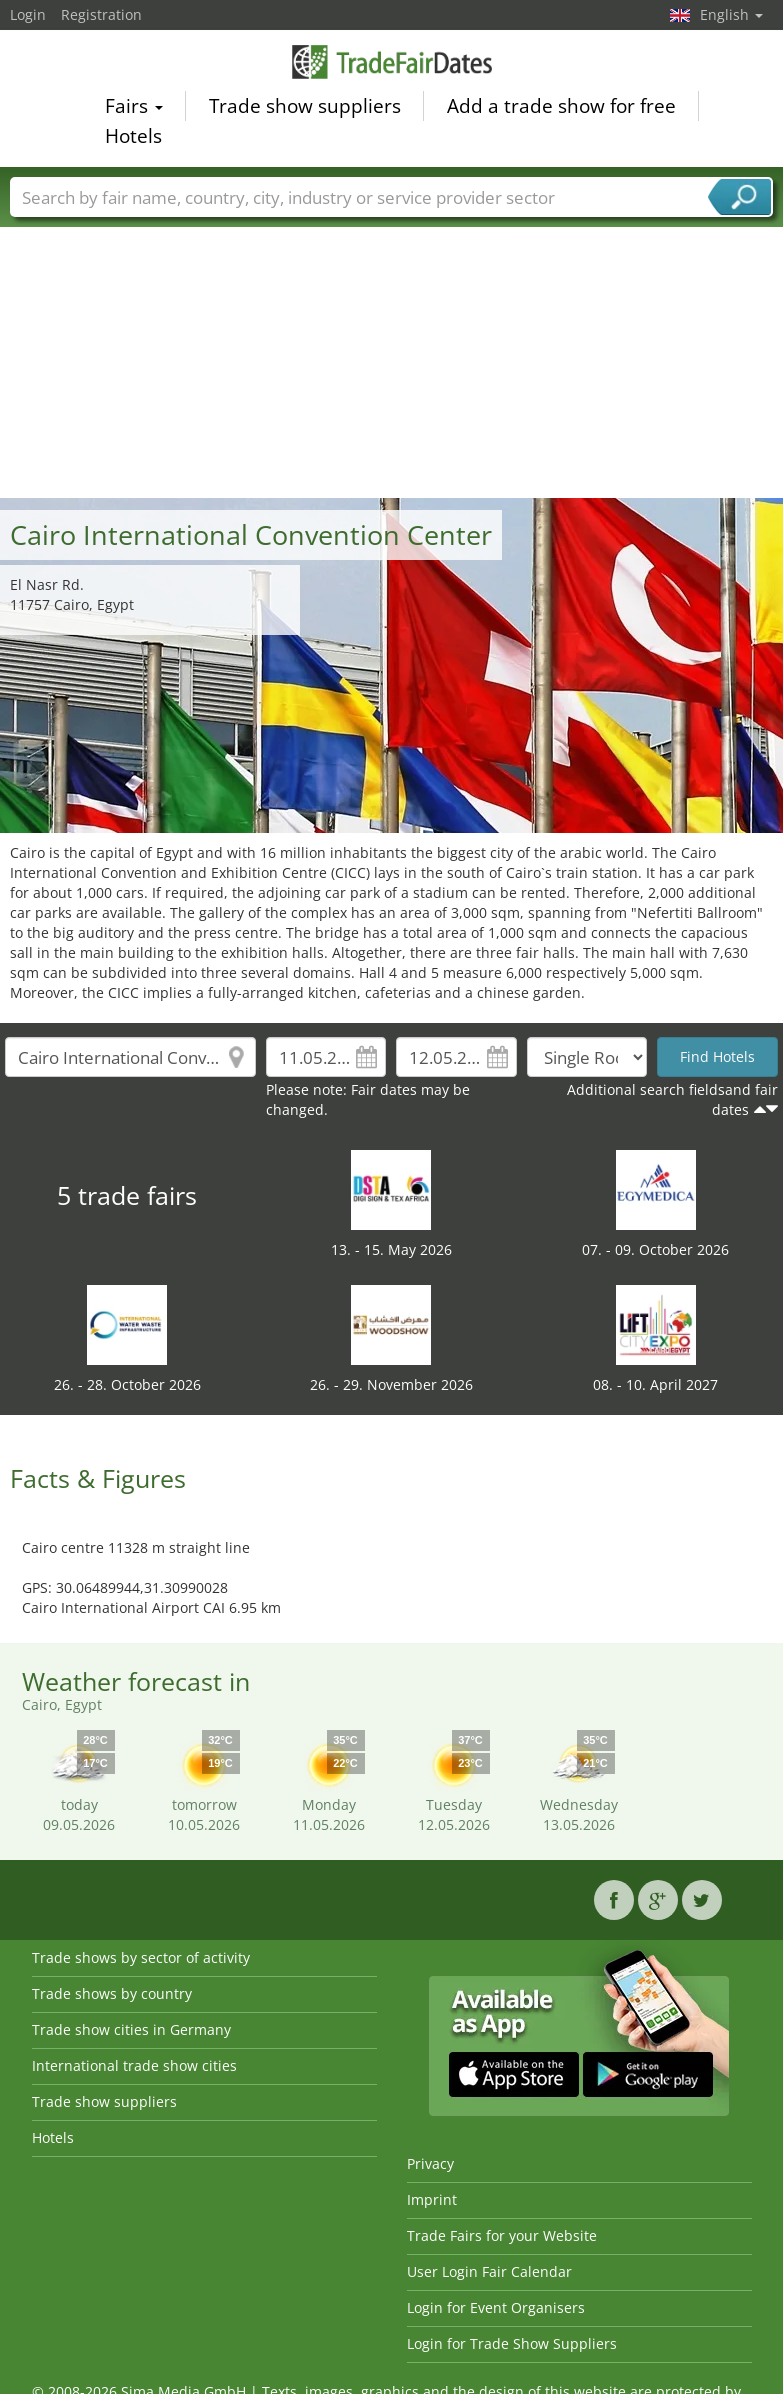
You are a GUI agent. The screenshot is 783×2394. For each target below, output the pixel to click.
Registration (101, 14)
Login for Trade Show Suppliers (512, 2343)
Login (28, 14)
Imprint (432, 2199)
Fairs (134, 109)
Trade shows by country (112, 1993)
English (731, 14)
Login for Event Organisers (496, 2307)
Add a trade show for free (561, 109)
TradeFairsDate (392, 64)
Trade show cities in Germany (131, 2029)
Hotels (133, 139)
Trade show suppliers (305, 109)
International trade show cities (134, 2065)
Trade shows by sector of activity (141, 1957)
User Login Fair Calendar (489, 2271)
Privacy (430, 2163)
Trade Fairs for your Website (502, 2235)
